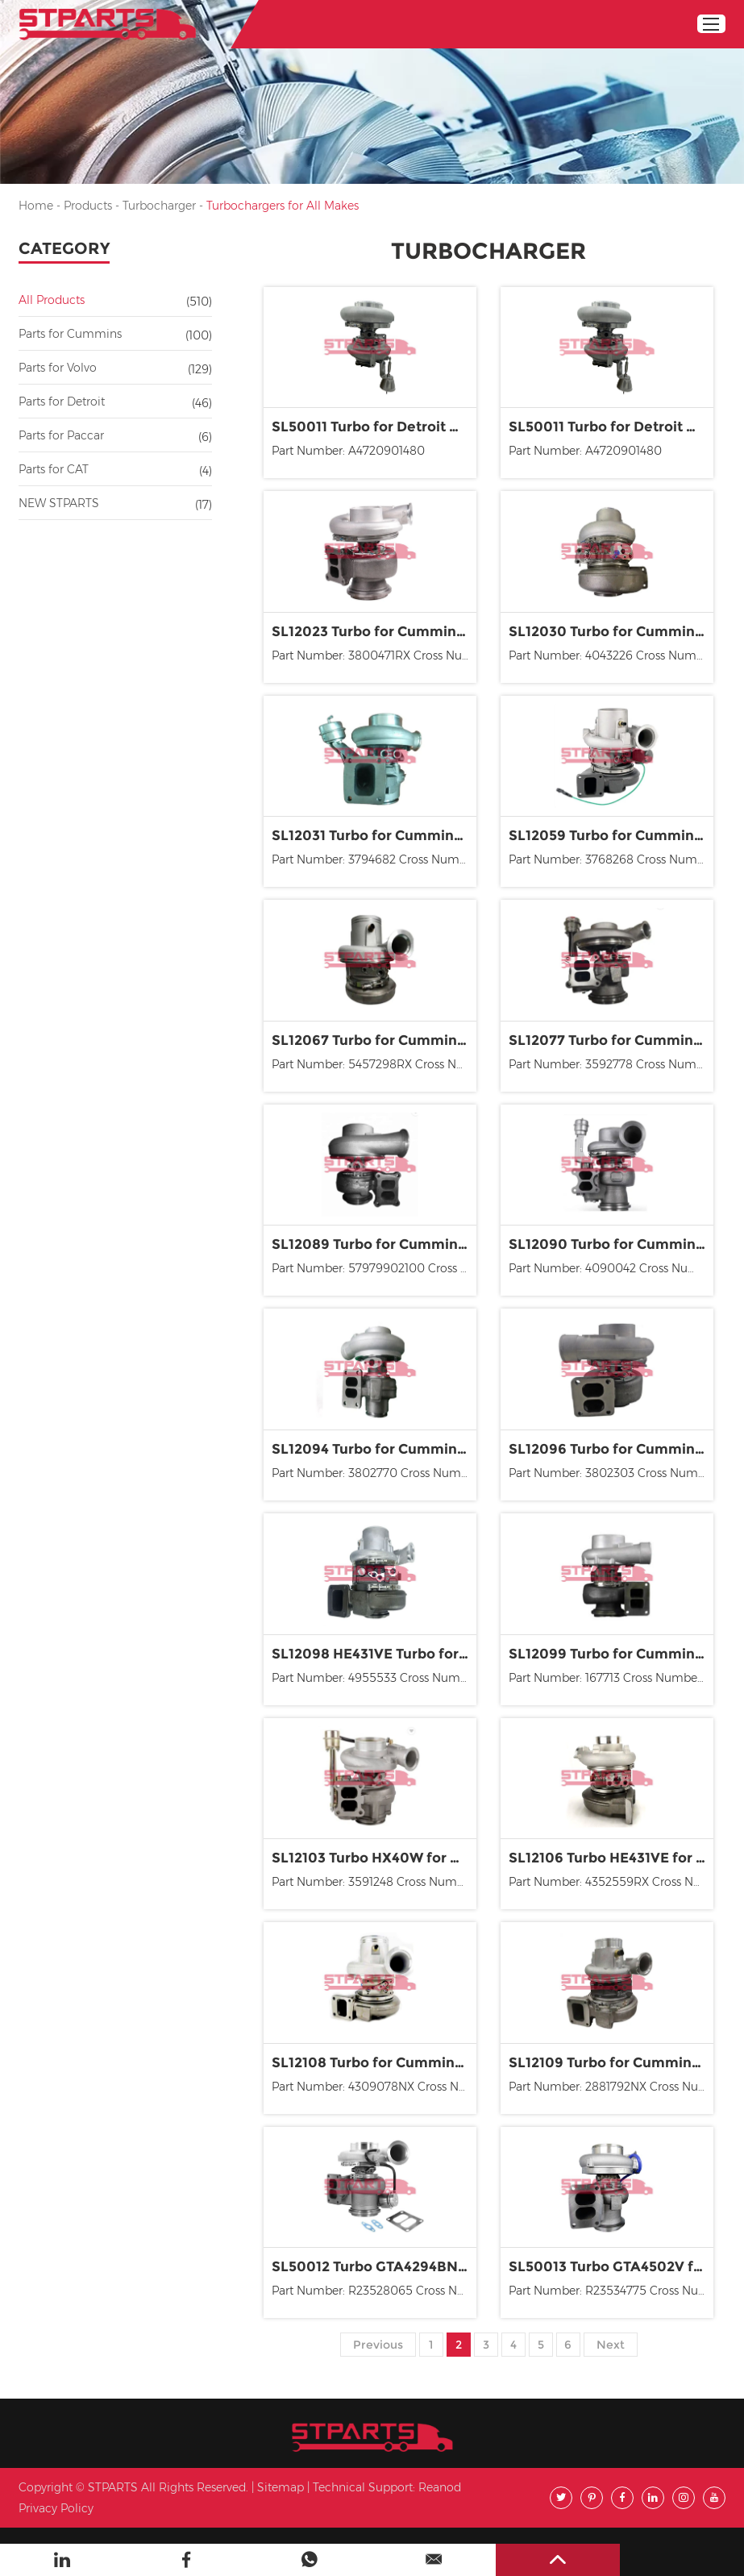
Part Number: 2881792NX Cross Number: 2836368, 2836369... (611, 2086)
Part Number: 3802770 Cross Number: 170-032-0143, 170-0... (374, 1473)
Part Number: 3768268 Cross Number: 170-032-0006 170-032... (611, 859)
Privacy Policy (56, 2508)
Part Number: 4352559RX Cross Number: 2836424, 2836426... (611, 1882)
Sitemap (280, 2487)
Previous (378, 2344)
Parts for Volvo (58, 367)
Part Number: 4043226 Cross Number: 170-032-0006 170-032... (611, 655)
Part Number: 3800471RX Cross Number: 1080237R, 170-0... (374, 655)
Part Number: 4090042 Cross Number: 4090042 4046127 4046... (611, 1268)
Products (88, 205)
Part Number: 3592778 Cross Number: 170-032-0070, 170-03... (611, 1064)
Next (610, 2344)
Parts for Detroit (62, 401)
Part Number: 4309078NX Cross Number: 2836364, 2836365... (374, 2086)
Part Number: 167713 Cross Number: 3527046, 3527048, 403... (611, 1678)
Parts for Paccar (61, 435)
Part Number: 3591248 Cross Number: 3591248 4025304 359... (374, 1882)
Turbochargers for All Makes (282, 205)
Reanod (439, 2487)
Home (36, 205)
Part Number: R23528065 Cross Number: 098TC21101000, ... (374, 2290)
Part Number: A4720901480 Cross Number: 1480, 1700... (585, 453)
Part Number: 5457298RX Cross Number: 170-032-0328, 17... (374, 1064)
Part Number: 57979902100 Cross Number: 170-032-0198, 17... (374, 1268)
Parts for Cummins (70, 334)
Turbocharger (159, 205)
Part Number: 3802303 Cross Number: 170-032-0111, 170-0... (611, 1473)
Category (64, 248)
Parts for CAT (54, 469)
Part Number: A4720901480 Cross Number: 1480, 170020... (353, 453)
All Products (52, 300)
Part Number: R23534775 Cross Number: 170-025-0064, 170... (611, 2290)
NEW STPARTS (59, 503)
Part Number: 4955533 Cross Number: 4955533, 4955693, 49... (374, 1678)
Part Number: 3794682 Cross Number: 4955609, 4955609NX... (374, 859)
